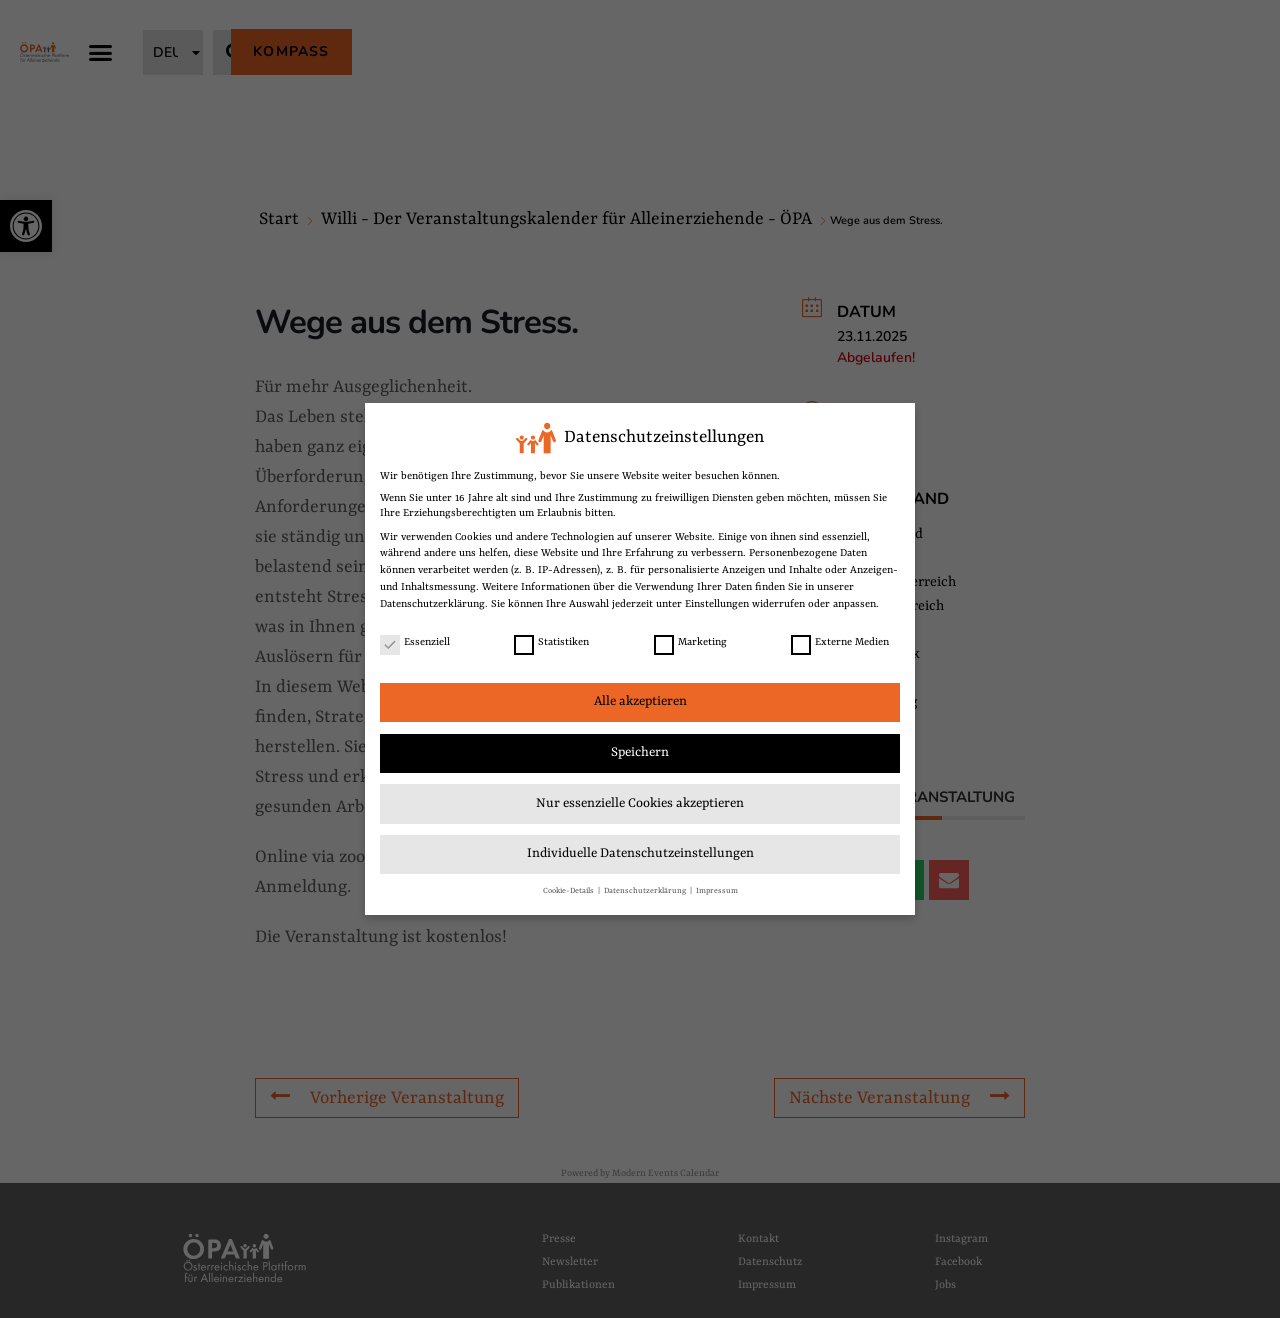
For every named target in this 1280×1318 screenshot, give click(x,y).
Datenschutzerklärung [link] (432, 604)
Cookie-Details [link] (569, 890)
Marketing (690, 642)
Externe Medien (840, 642)
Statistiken (551, 642)
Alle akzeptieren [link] (640, 701)
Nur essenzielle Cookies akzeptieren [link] (640, 803)
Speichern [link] (640, 752)
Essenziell (415, 642)
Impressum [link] (717, 890)
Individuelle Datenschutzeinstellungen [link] (640, 853)
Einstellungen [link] (717, 604)
